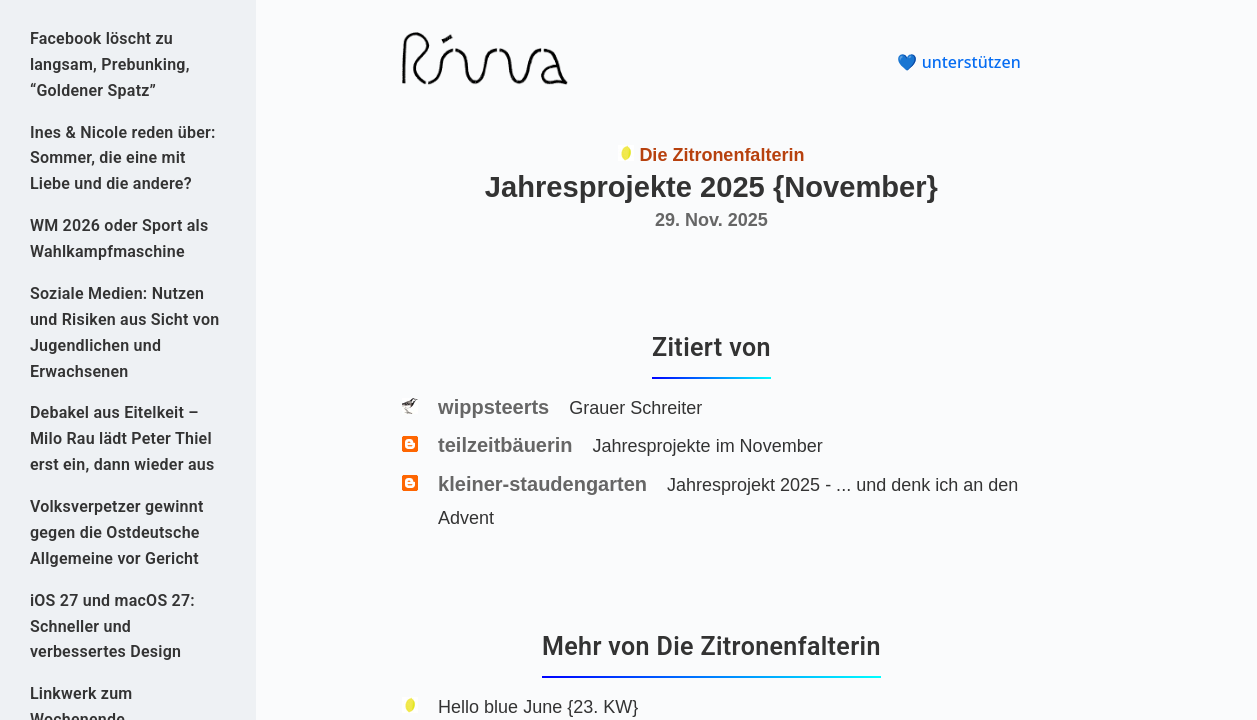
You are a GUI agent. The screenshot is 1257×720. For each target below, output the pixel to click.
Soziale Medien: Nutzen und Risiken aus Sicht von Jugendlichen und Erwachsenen (125, 332)
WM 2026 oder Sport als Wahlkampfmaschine (119, 238)
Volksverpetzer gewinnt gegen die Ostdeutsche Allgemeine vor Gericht (117, 532)
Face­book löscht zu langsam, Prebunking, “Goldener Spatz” (110, 64)
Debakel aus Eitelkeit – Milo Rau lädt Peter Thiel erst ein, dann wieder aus (122, 438)
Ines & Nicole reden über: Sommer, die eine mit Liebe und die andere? (123, 158)
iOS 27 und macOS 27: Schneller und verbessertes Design (112, 626)
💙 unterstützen (958, 62)
